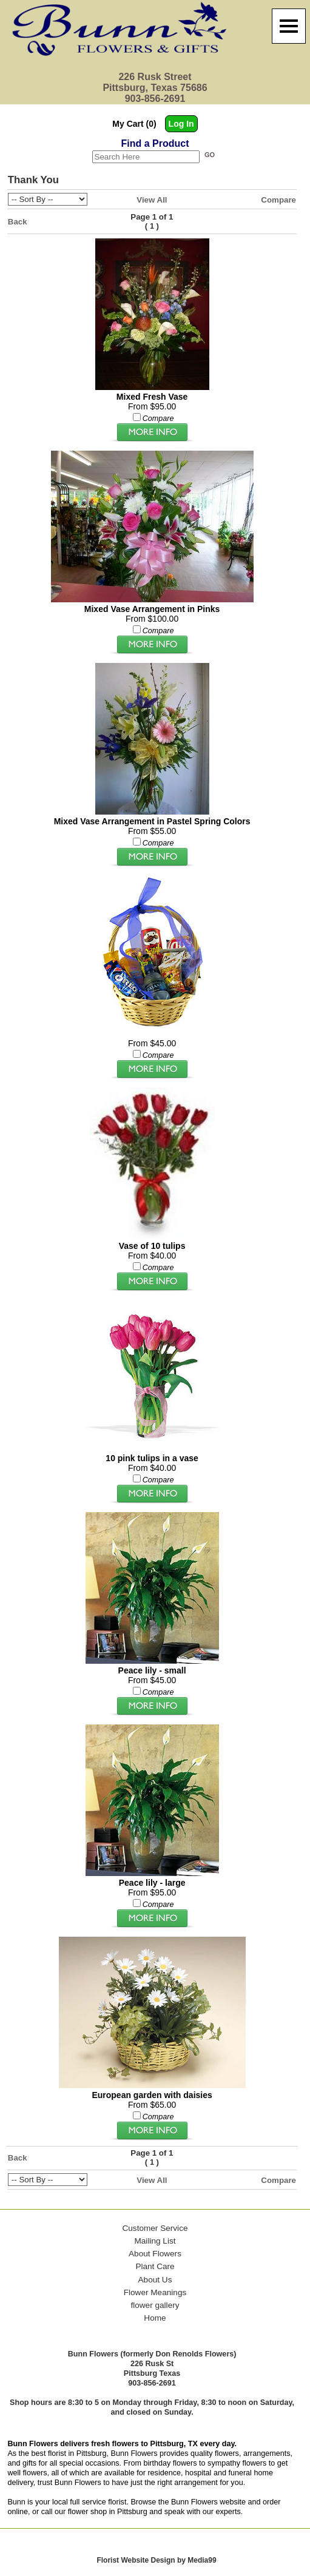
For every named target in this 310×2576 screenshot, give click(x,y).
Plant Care (154, 2266)
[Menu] (288, 26)
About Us (155, 2279)
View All (151, 199)
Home (155, 2317)
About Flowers (155, 2253)
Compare (278, 199)
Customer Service (154, 2228)
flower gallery (154, 2305)
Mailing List (154, 2240)
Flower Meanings (155, 2292)
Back (17, 221)
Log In (181, 124)
